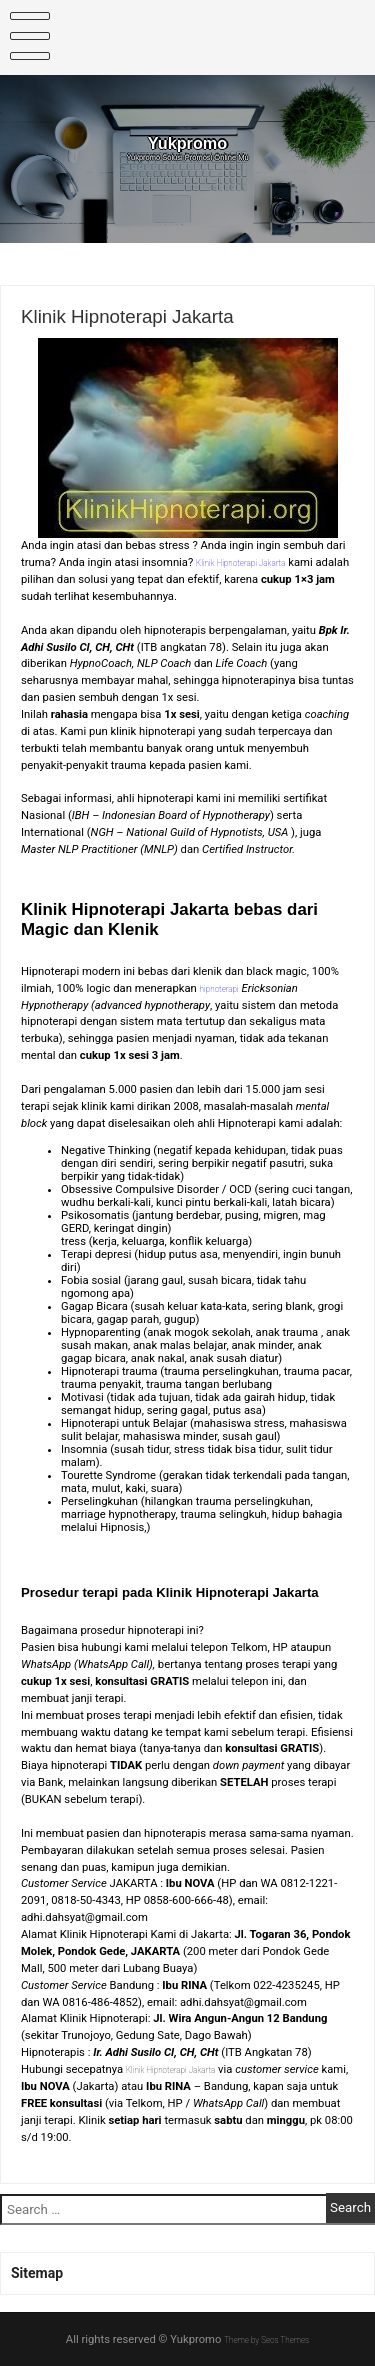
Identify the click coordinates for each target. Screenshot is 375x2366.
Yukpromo (187, 146)
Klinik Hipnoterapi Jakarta (188, 2069)
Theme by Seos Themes (267, 2339)
